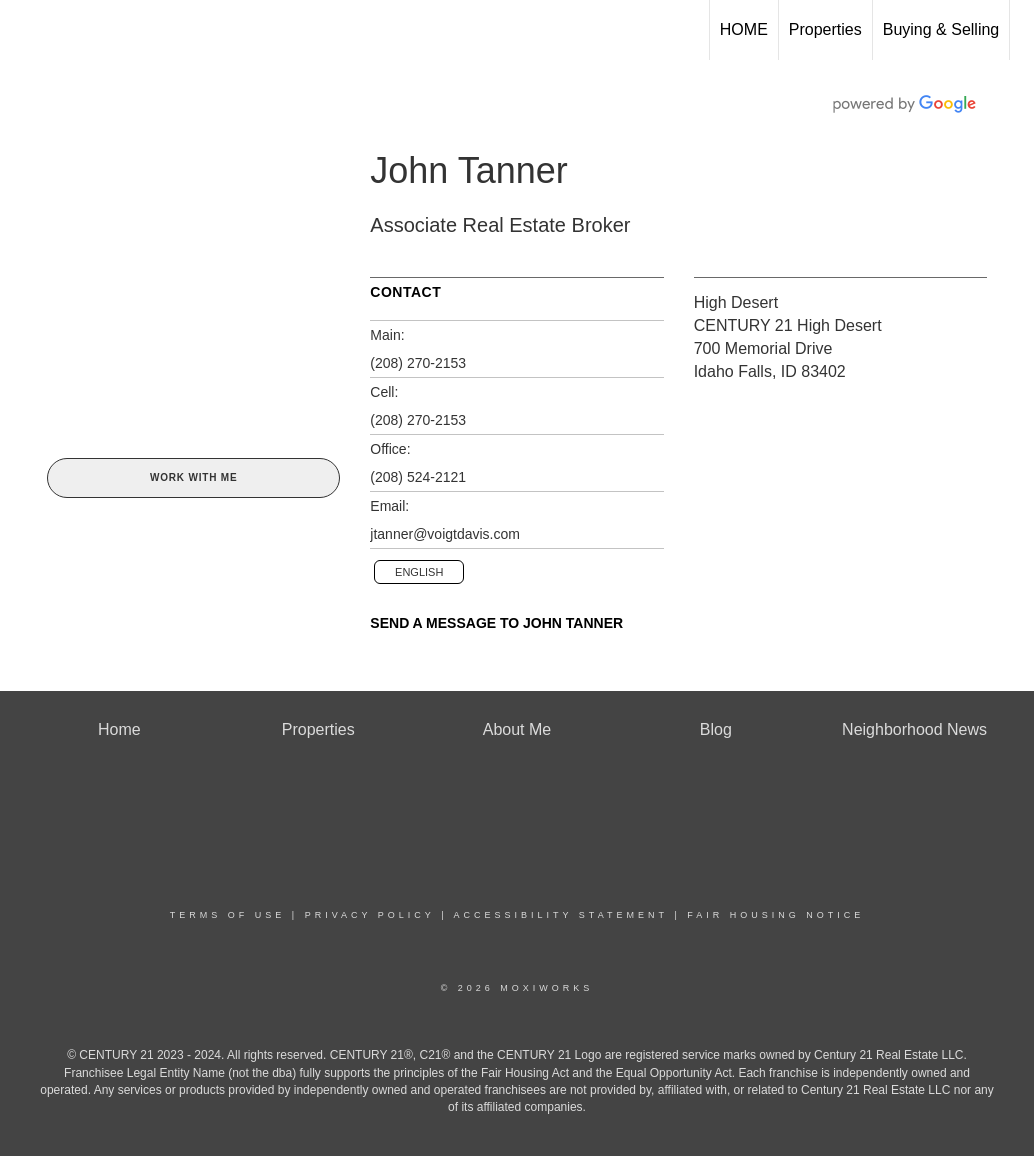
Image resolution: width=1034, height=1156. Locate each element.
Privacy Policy (370, 915)
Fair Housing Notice (775, 915)
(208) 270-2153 (418, 363)
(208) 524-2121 (418, 477)
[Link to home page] (25, 30)
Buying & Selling (941, 29)
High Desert (736, 302)
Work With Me (193, 477)
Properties (825, 29)
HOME (744, 29)
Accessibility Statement (561, 915)
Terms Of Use (228, 915)
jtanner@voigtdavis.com (445, 534)
